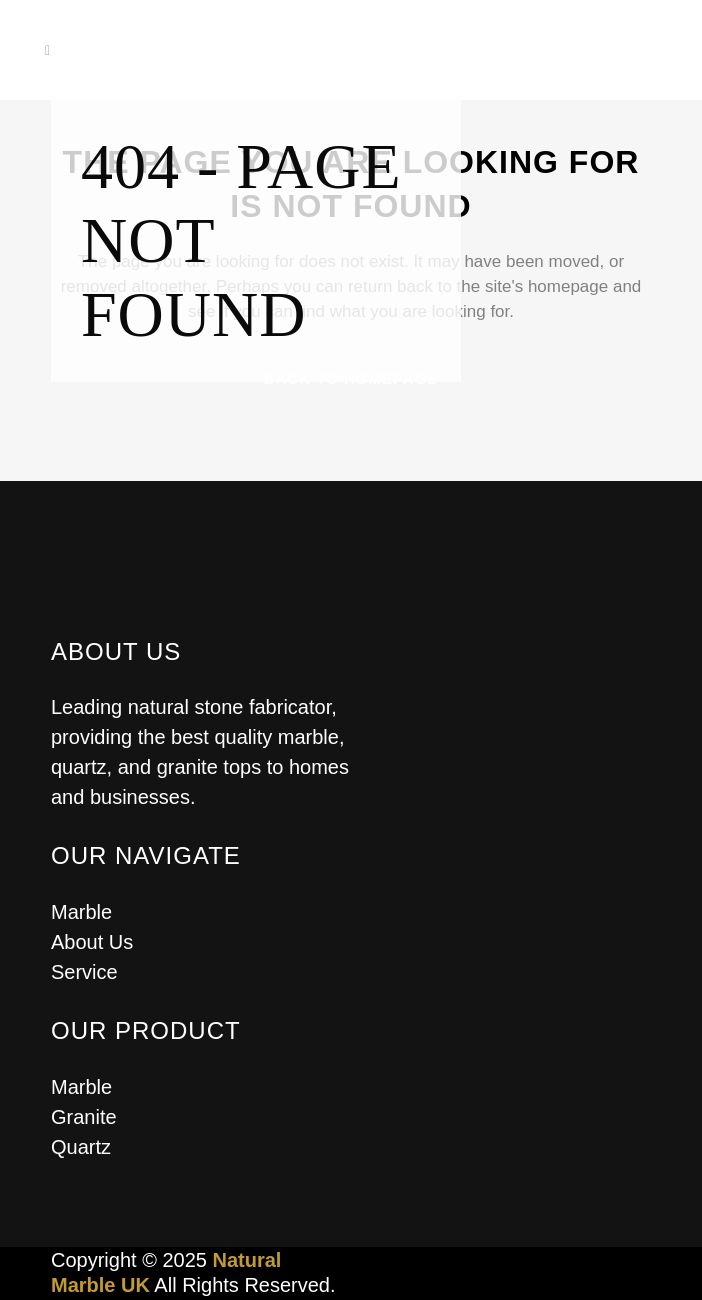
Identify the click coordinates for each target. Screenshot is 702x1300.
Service (84, 972)
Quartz (81, 1147)
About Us (92, 942)
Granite (84, 1117)
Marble (81, 912)
